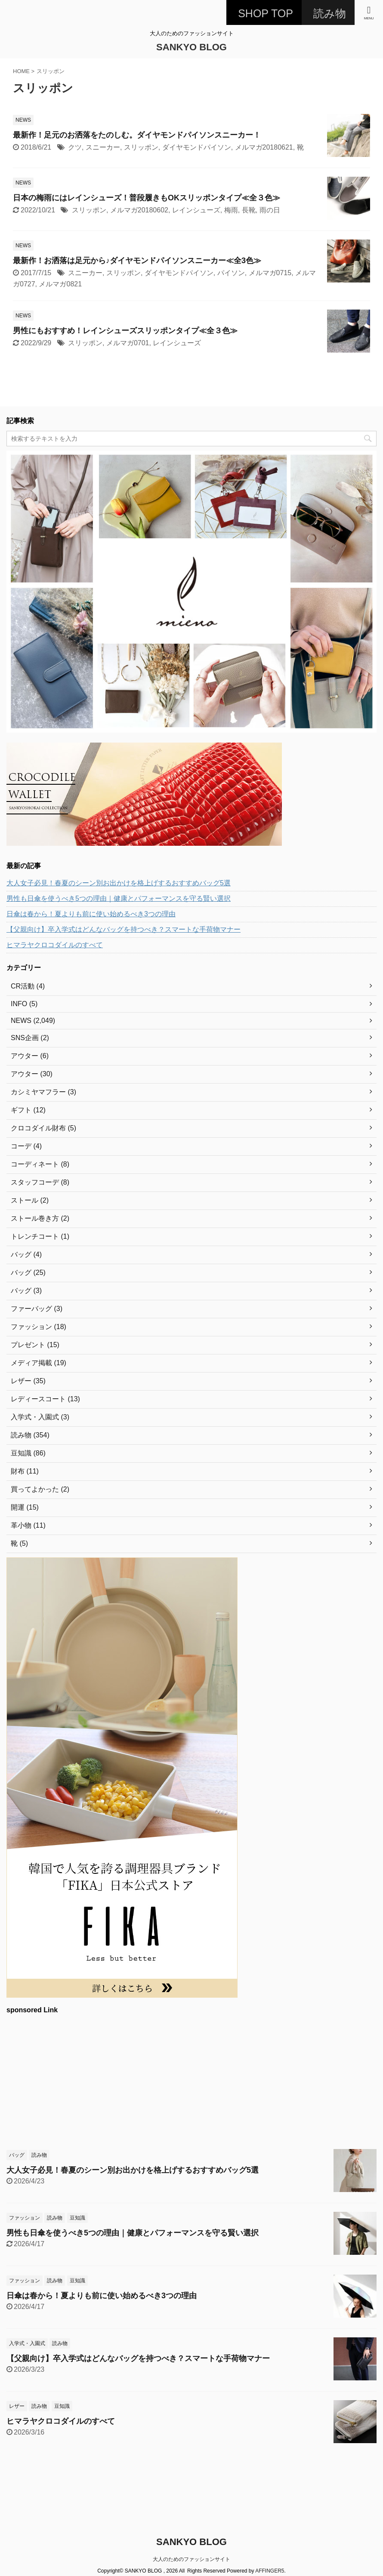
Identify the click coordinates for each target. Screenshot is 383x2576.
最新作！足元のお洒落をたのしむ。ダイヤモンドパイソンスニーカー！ (137, 135)
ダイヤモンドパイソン (196, 147)
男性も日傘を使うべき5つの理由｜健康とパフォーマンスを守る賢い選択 (118, 898)
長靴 (249, 210)
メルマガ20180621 (264, 147)
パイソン (231, 272)
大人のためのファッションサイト (191, 2559)
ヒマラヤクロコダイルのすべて (54, 945)
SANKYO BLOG (191, 47)
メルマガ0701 (127, 343)
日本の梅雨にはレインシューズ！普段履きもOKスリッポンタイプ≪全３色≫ (146, 197)
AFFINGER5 (269, 2571)
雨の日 (269, 210)
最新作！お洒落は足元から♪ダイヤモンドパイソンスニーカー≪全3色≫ (137, 260)
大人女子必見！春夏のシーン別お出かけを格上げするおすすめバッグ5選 (118, 883)
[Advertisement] (187, 2080)
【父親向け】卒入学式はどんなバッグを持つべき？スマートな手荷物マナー (123, 929)
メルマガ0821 (60, 284)
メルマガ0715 (270, 272)
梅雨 (231, 210)
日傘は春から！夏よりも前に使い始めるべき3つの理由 (91, 914)
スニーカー (103, 147)
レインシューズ (196, 210)
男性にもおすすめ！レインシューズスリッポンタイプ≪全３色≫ (125, 330)
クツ (75, 147)
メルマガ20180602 (139, 210)
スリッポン (141, 147)
